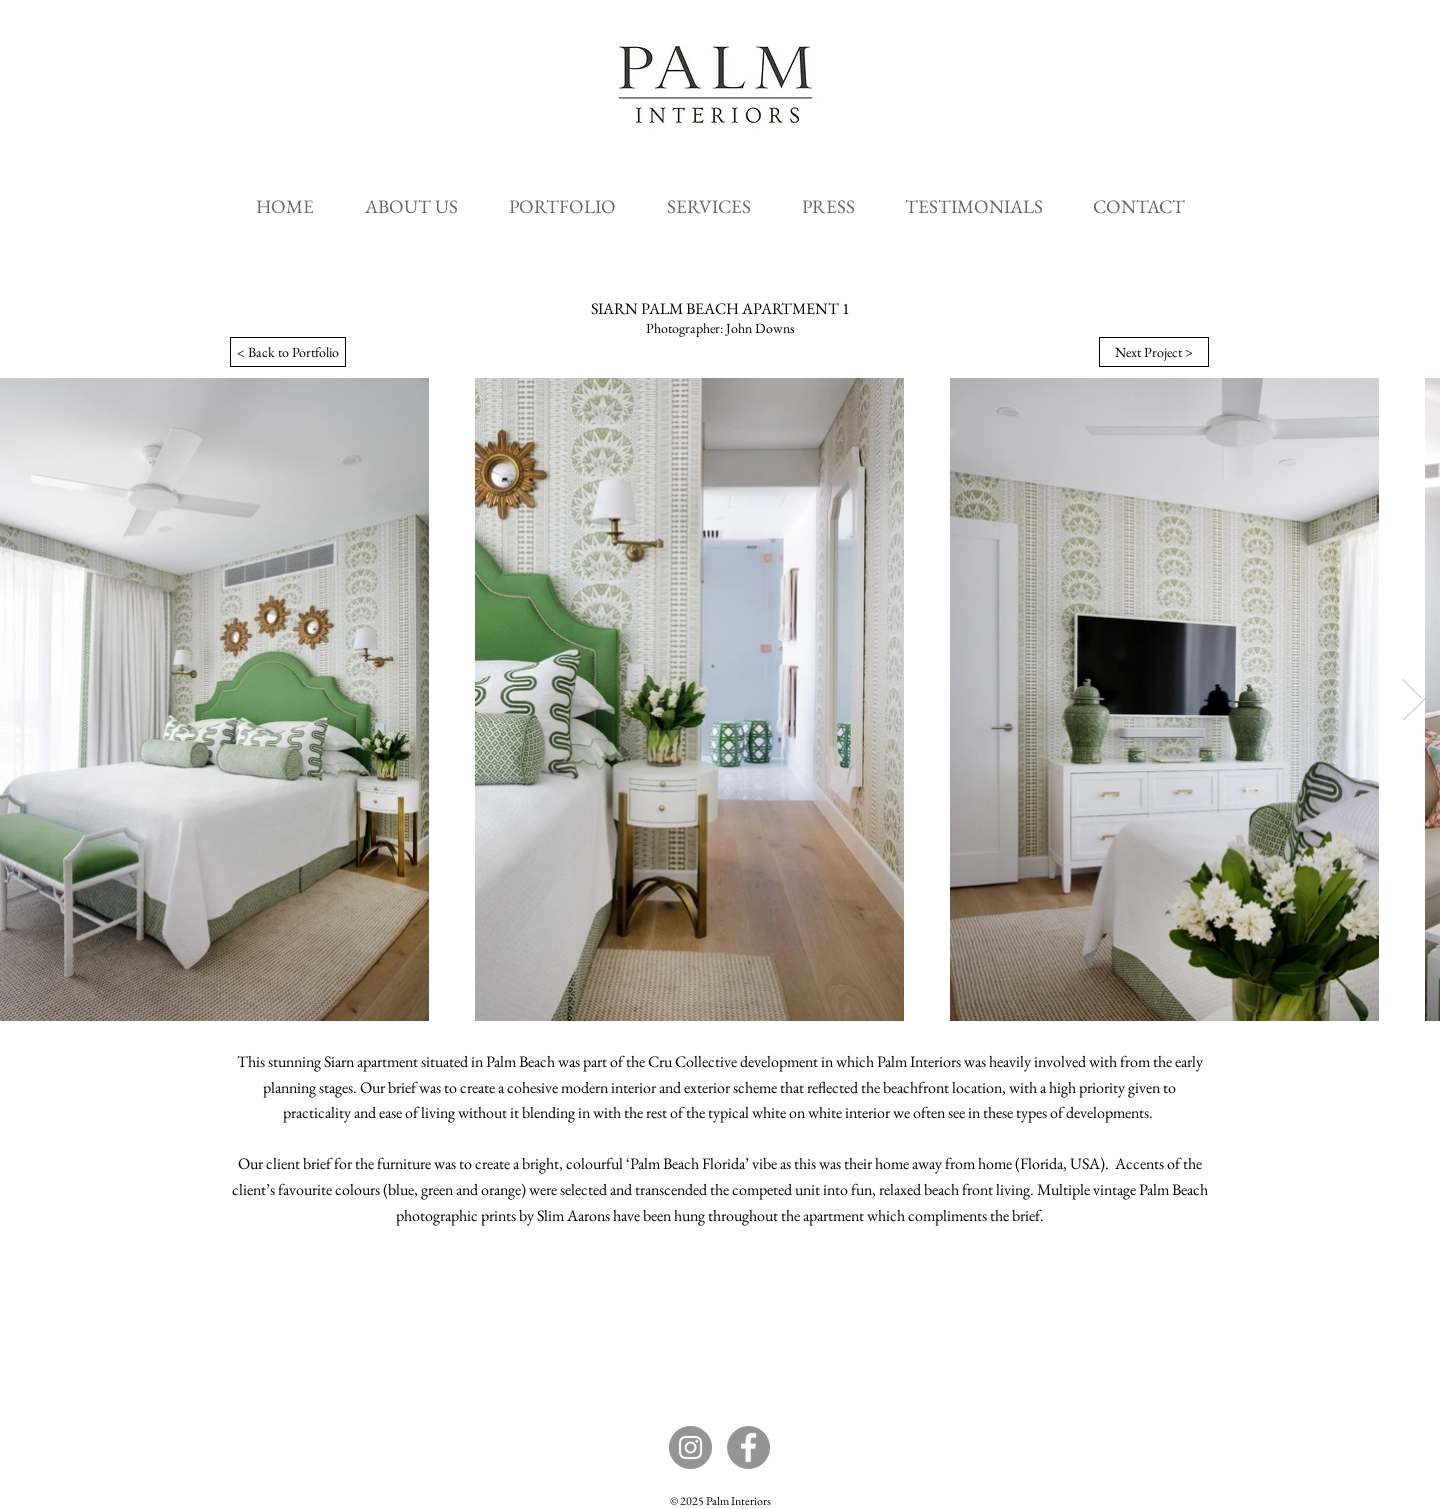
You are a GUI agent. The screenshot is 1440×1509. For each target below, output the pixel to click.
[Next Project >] (1154, 352)
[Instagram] (690, 1447)
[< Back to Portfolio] (288, 352)
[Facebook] (748, 1447)
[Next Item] (1413, 700)
